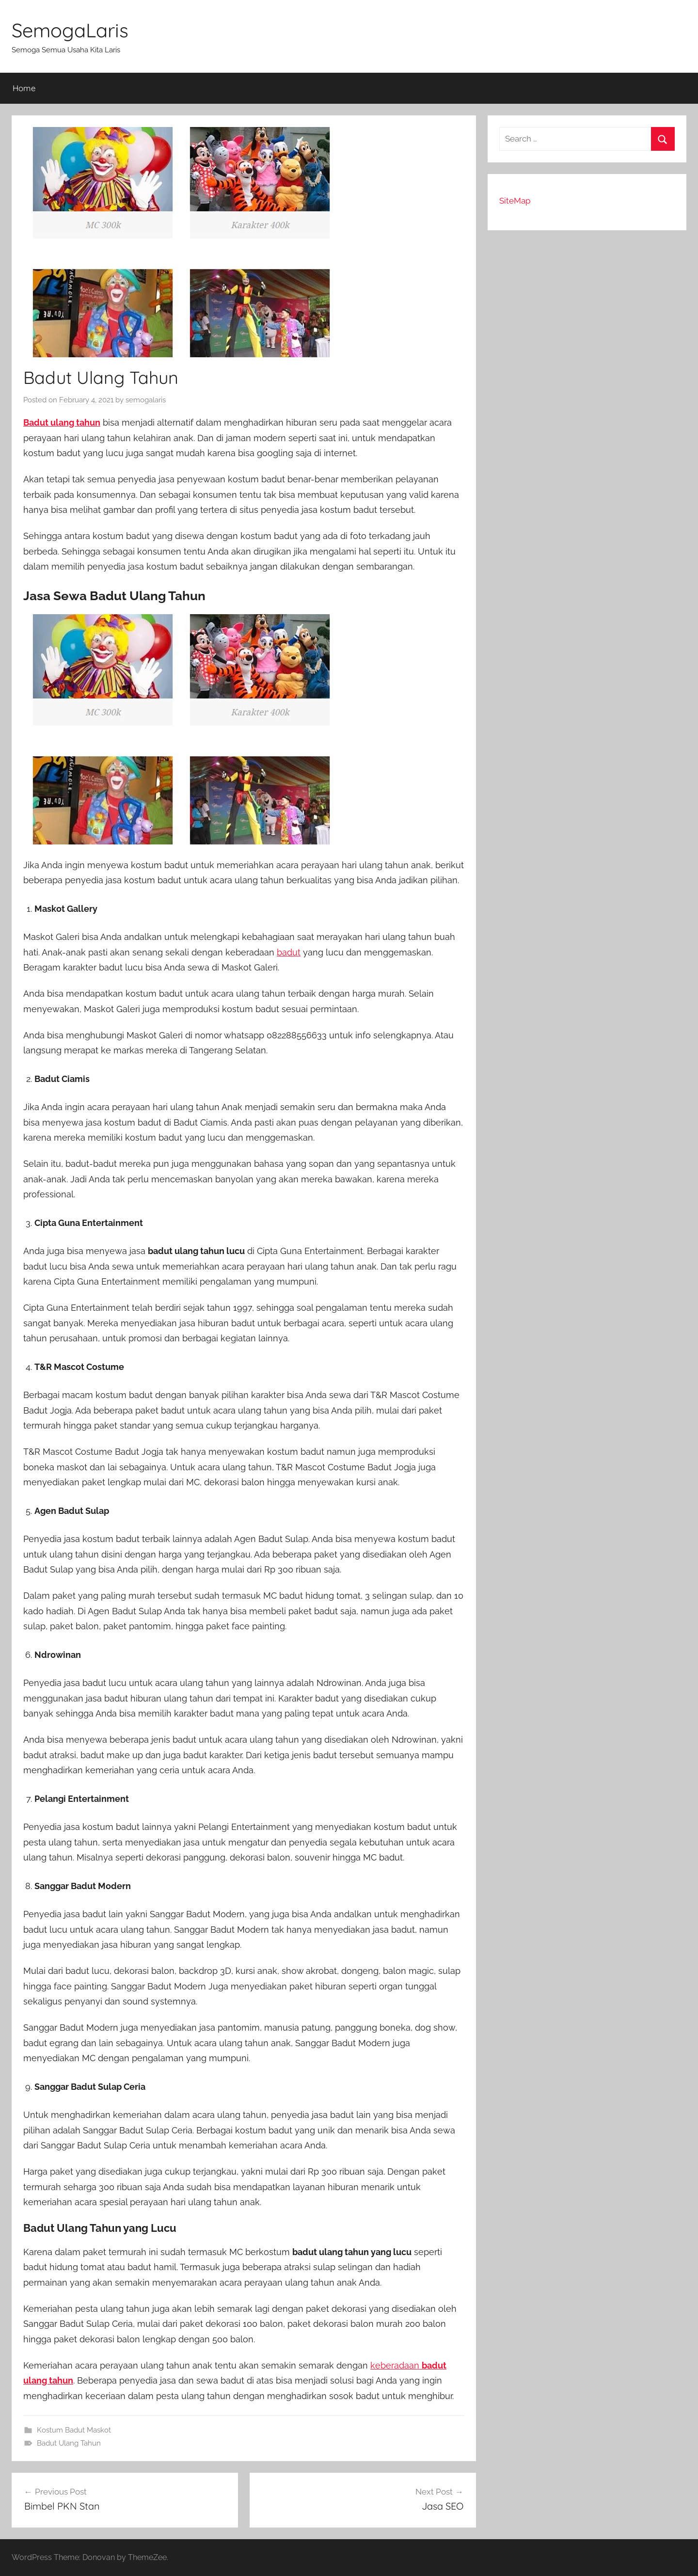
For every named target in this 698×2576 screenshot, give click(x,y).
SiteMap (514, 201)
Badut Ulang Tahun (69, 2443)
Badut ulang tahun (61, 422)
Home (24, 88)
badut (289, 952)
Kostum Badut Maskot (74, 2430)
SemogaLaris (70, 30)
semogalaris (146, 400)
